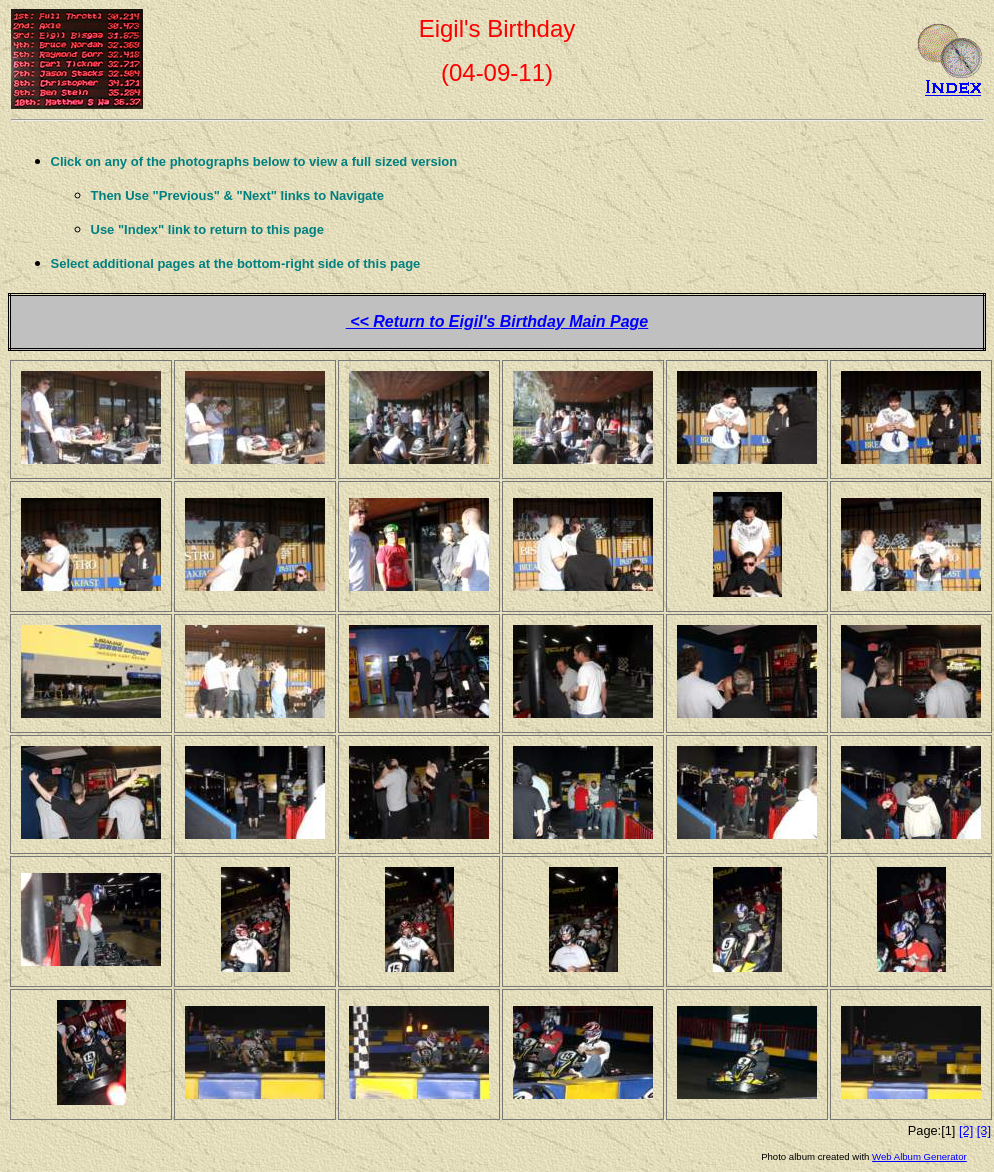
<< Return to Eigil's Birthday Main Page (497, 321)
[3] (984, 1130)
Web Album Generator (919, 1156)
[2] (966, 1130)
